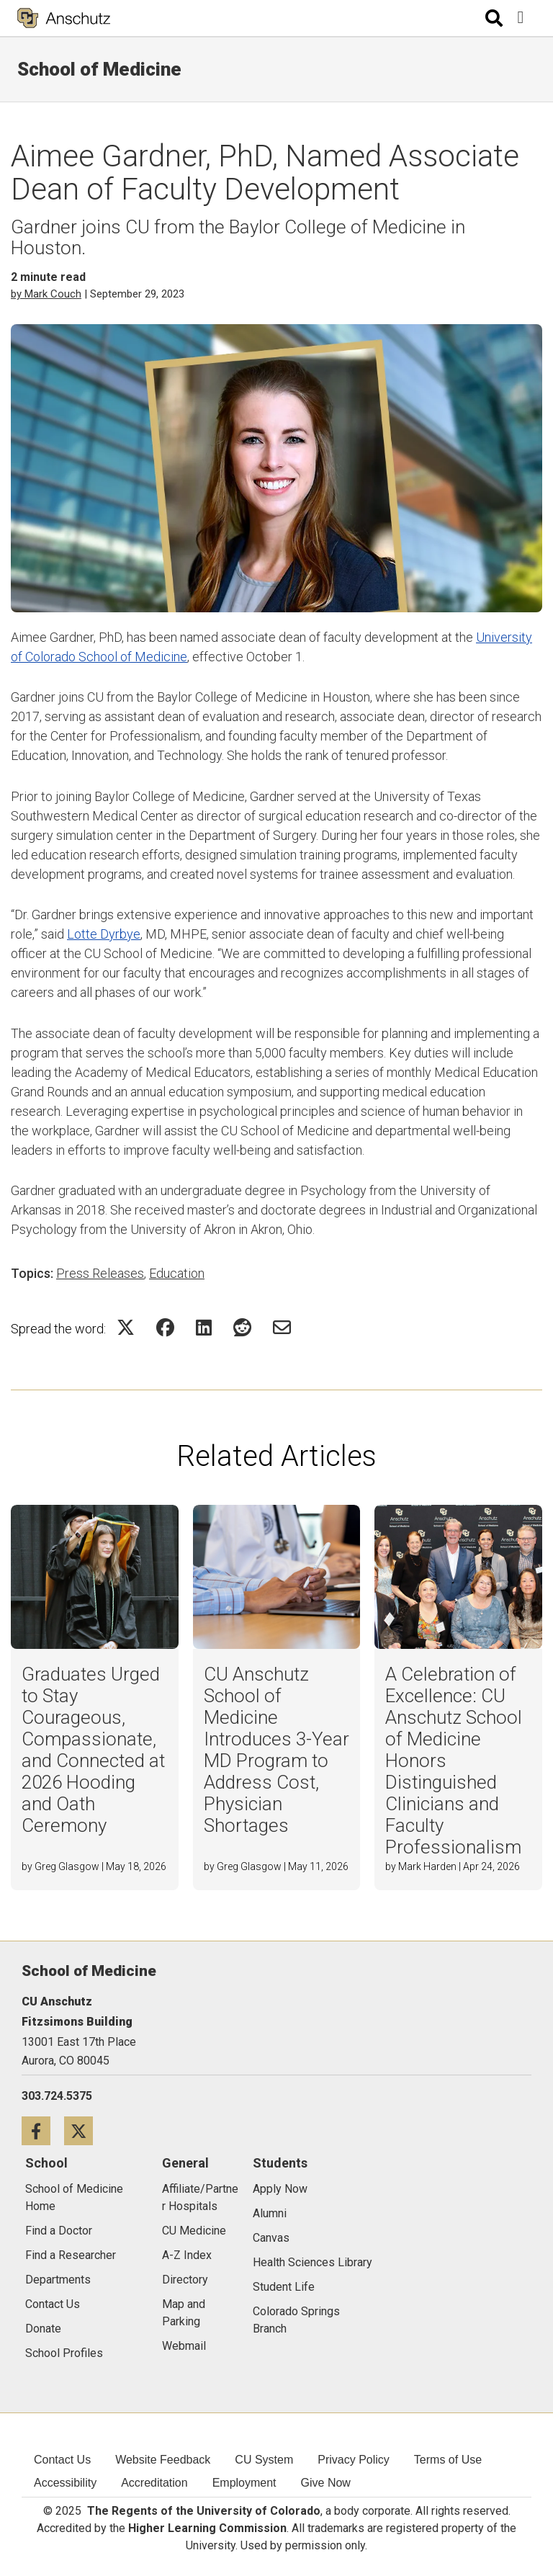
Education (176, 1273)
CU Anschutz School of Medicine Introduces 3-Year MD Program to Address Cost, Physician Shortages (276, 1749)
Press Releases (100, 1273)
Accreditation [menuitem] (154, 2483)
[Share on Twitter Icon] (125, 1327)
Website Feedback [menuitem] (162, 2460)
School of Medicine (99, 69)
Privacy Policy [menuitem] (354, 2460)
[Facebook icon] (43, 2130)
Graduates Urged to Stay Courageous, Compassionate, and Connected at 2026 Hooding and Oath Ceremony (93, 1749)
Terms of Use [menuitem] (448, 2460)
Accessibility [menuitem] (65, 2483)
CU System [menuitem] (264, 2460)
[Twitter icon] (84, 2130)
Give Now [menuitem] (326, 2483)
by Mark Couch (46, 293)
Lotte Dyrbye (103, 934)
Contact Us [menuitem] (62, 2460)
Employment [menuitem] (244, 2483)
